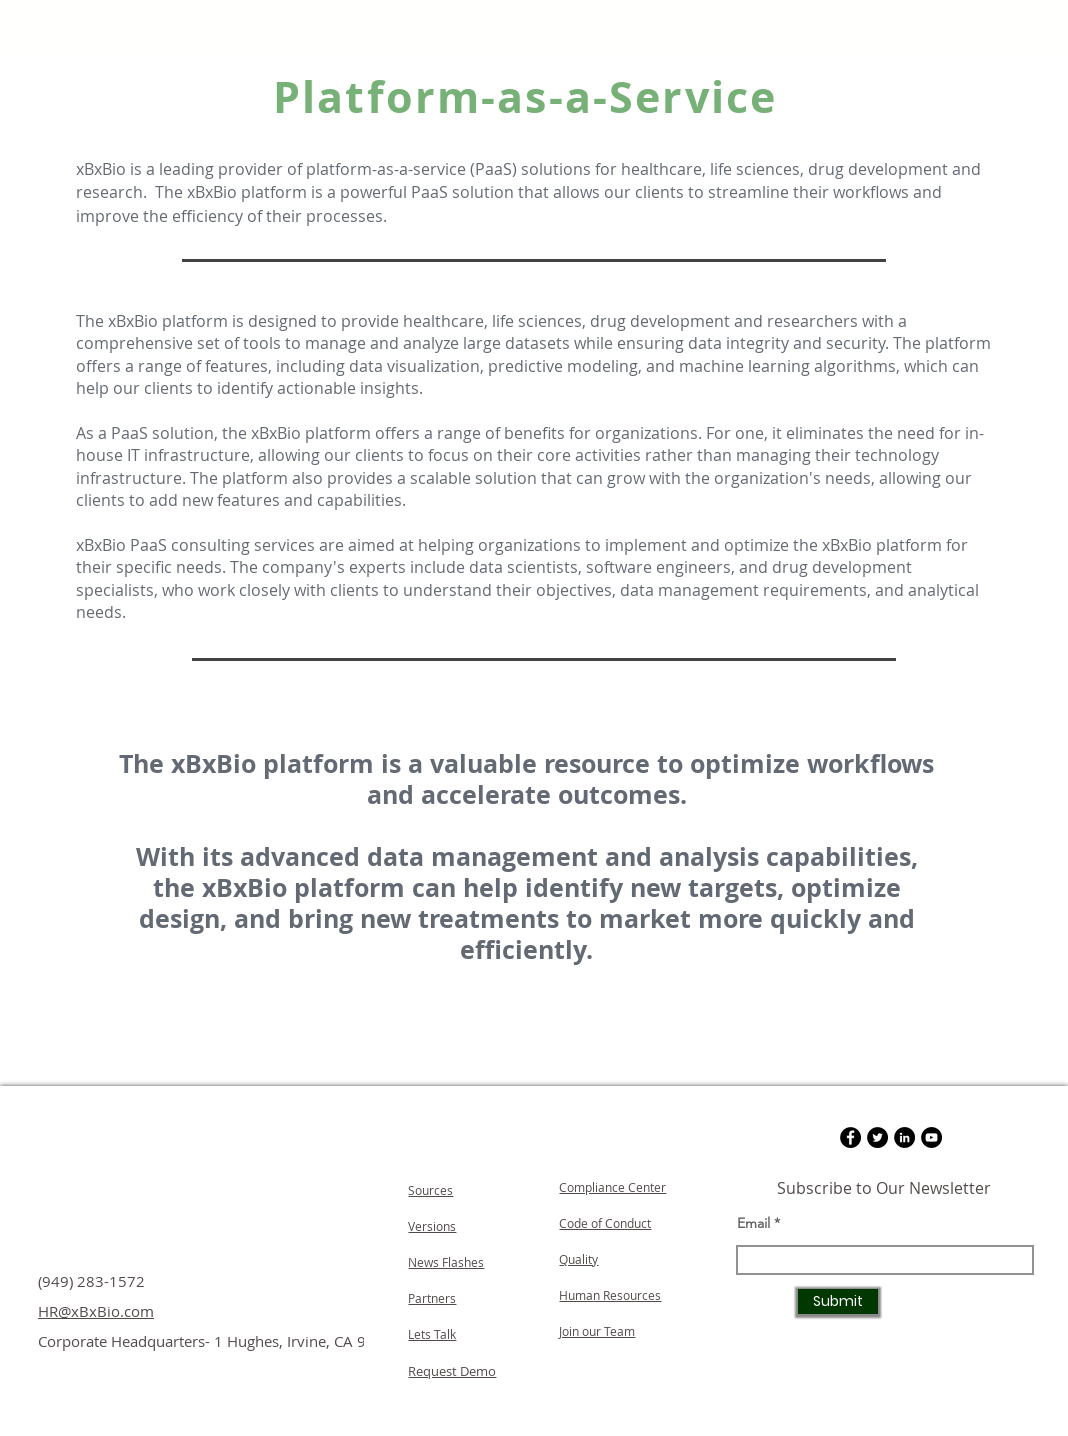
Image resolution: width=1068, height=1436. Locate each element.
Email (753, 1223)
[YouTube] (931, 1137)
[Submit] (838, 1301)
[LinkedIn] (904, 1137)
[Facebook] (850, 1137)
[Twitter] (877, 1137)
